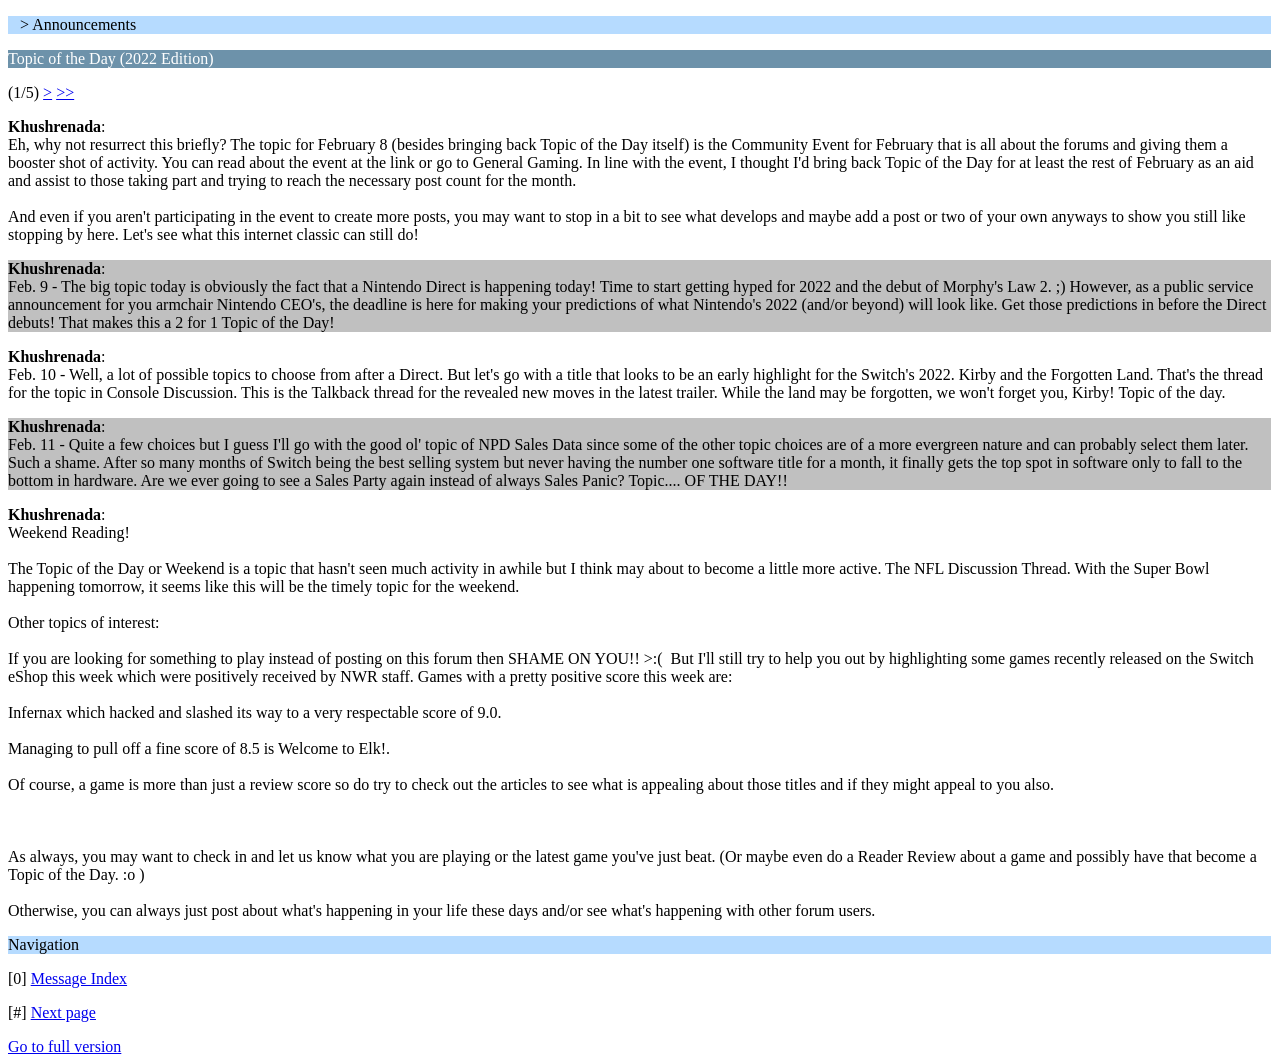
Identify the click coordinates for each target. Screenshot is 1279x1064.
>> (65, 92)
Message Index (79, 978)
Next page (63, 1012)
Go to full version (64, 1046)
